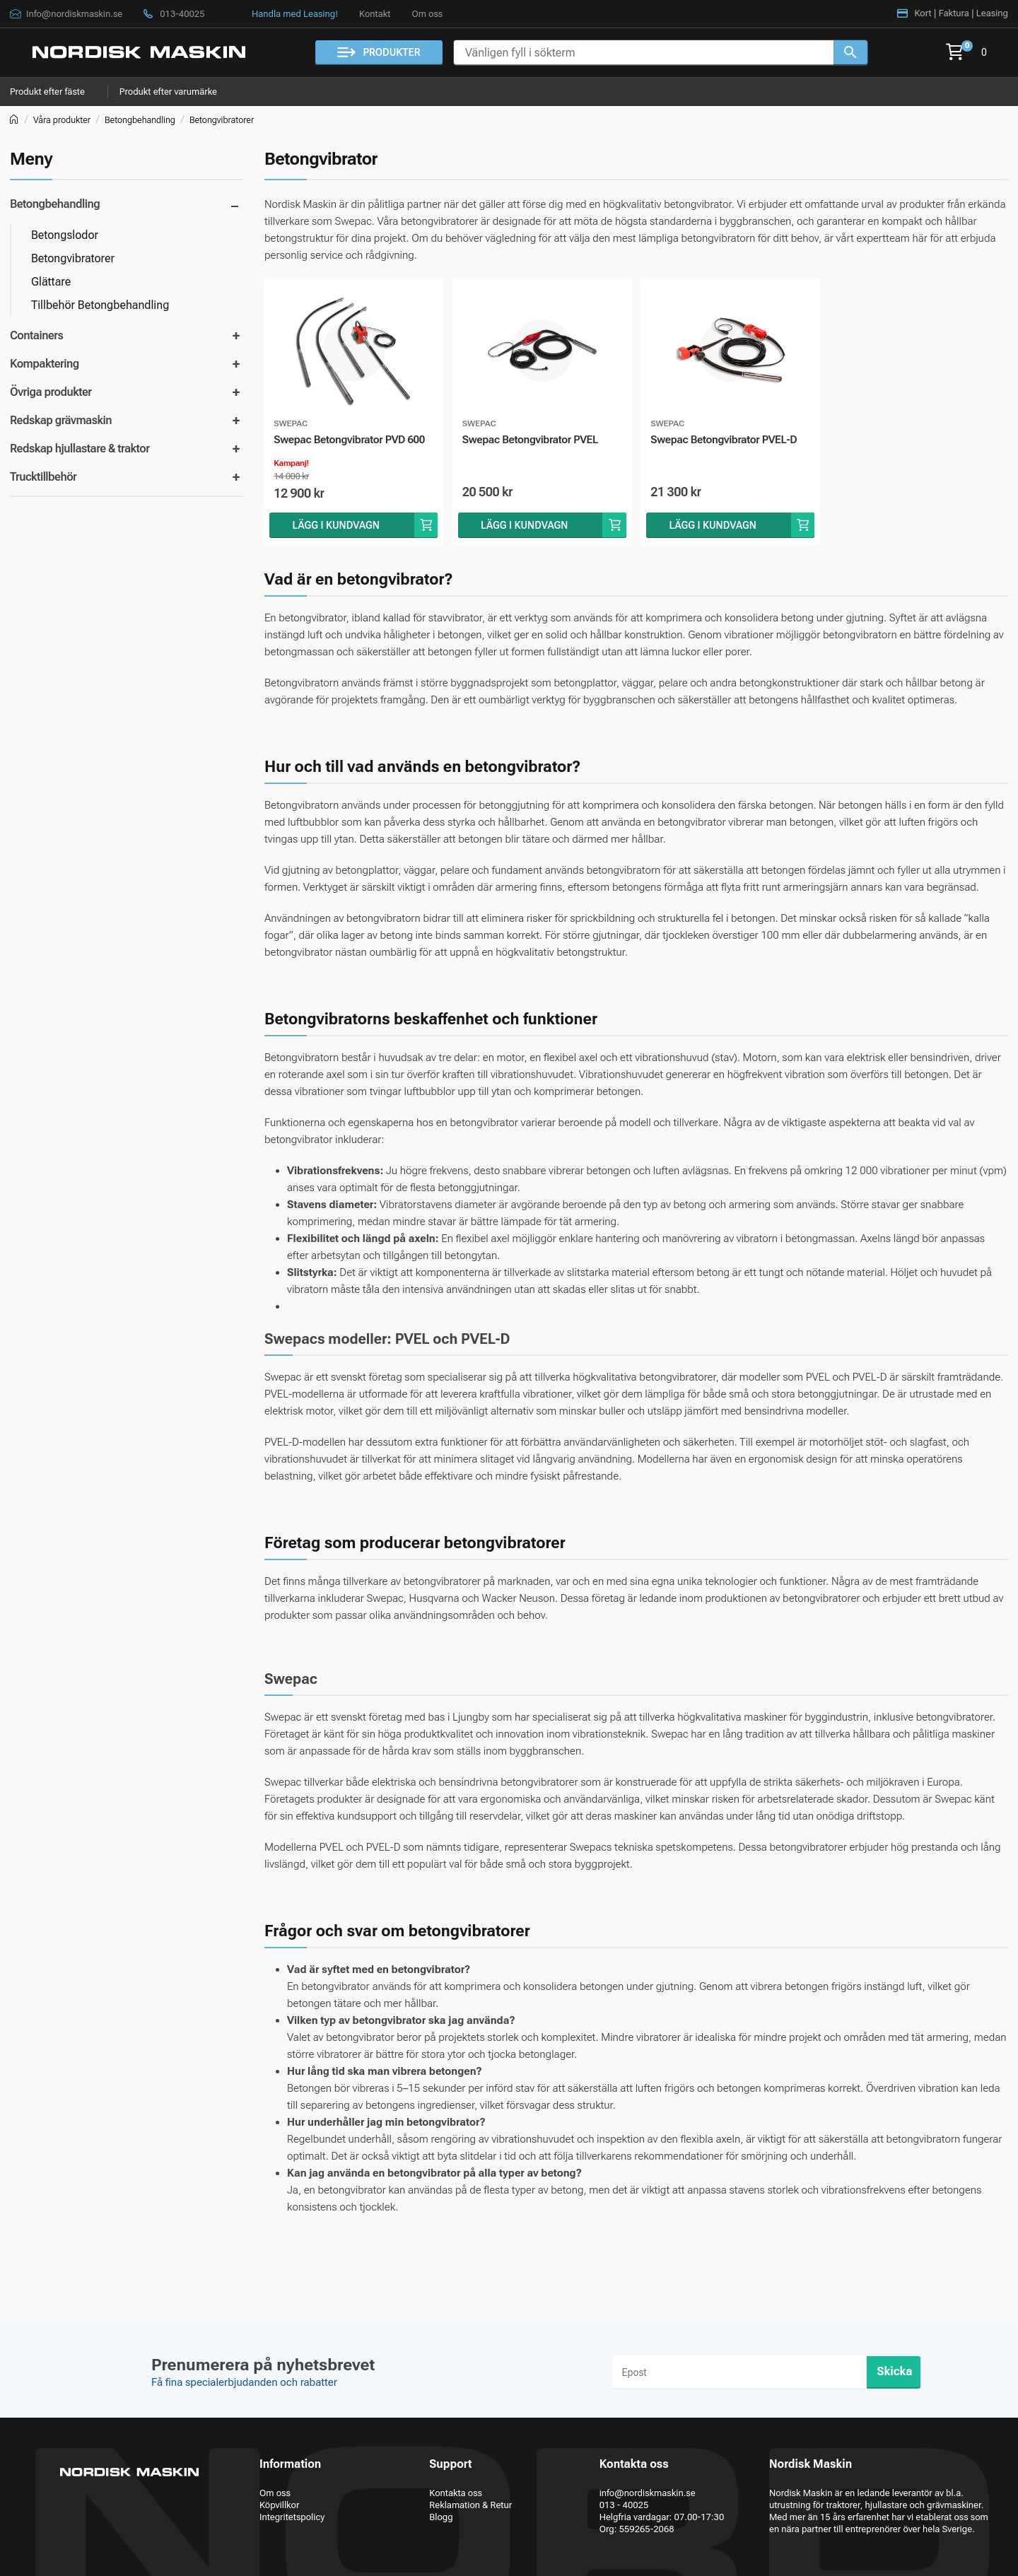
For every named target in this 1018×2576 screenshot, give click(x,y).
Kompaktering (44, 363)
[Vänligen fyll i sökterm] (643, 52)
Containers (36, 335)
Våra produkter (61, 120)
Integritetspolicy (291, 2517)
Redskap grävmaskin (61, 420)
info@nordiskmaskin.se (647, 2493)
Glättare (51, 282)
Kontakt (374, 13)
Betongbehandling (140, 120)
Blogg (440, 2517)
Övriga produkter (51, 392)
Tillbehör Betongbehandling (100, 305)
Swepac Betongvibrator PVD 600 (347, 450)
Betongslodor (64, 235)
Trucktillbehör (43, 477)
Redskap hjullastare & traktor (79, 448)
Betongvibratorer (221, 120)
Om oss (427, 13)
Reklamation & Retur (470, 2505)
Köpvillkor (279, 2505)
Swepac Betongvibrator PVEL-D (728, 450)
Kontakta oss (455, 2493)
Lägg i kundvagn (336, 546)
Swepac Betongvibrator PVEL (539, 441)
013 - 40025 (624, 2505)
